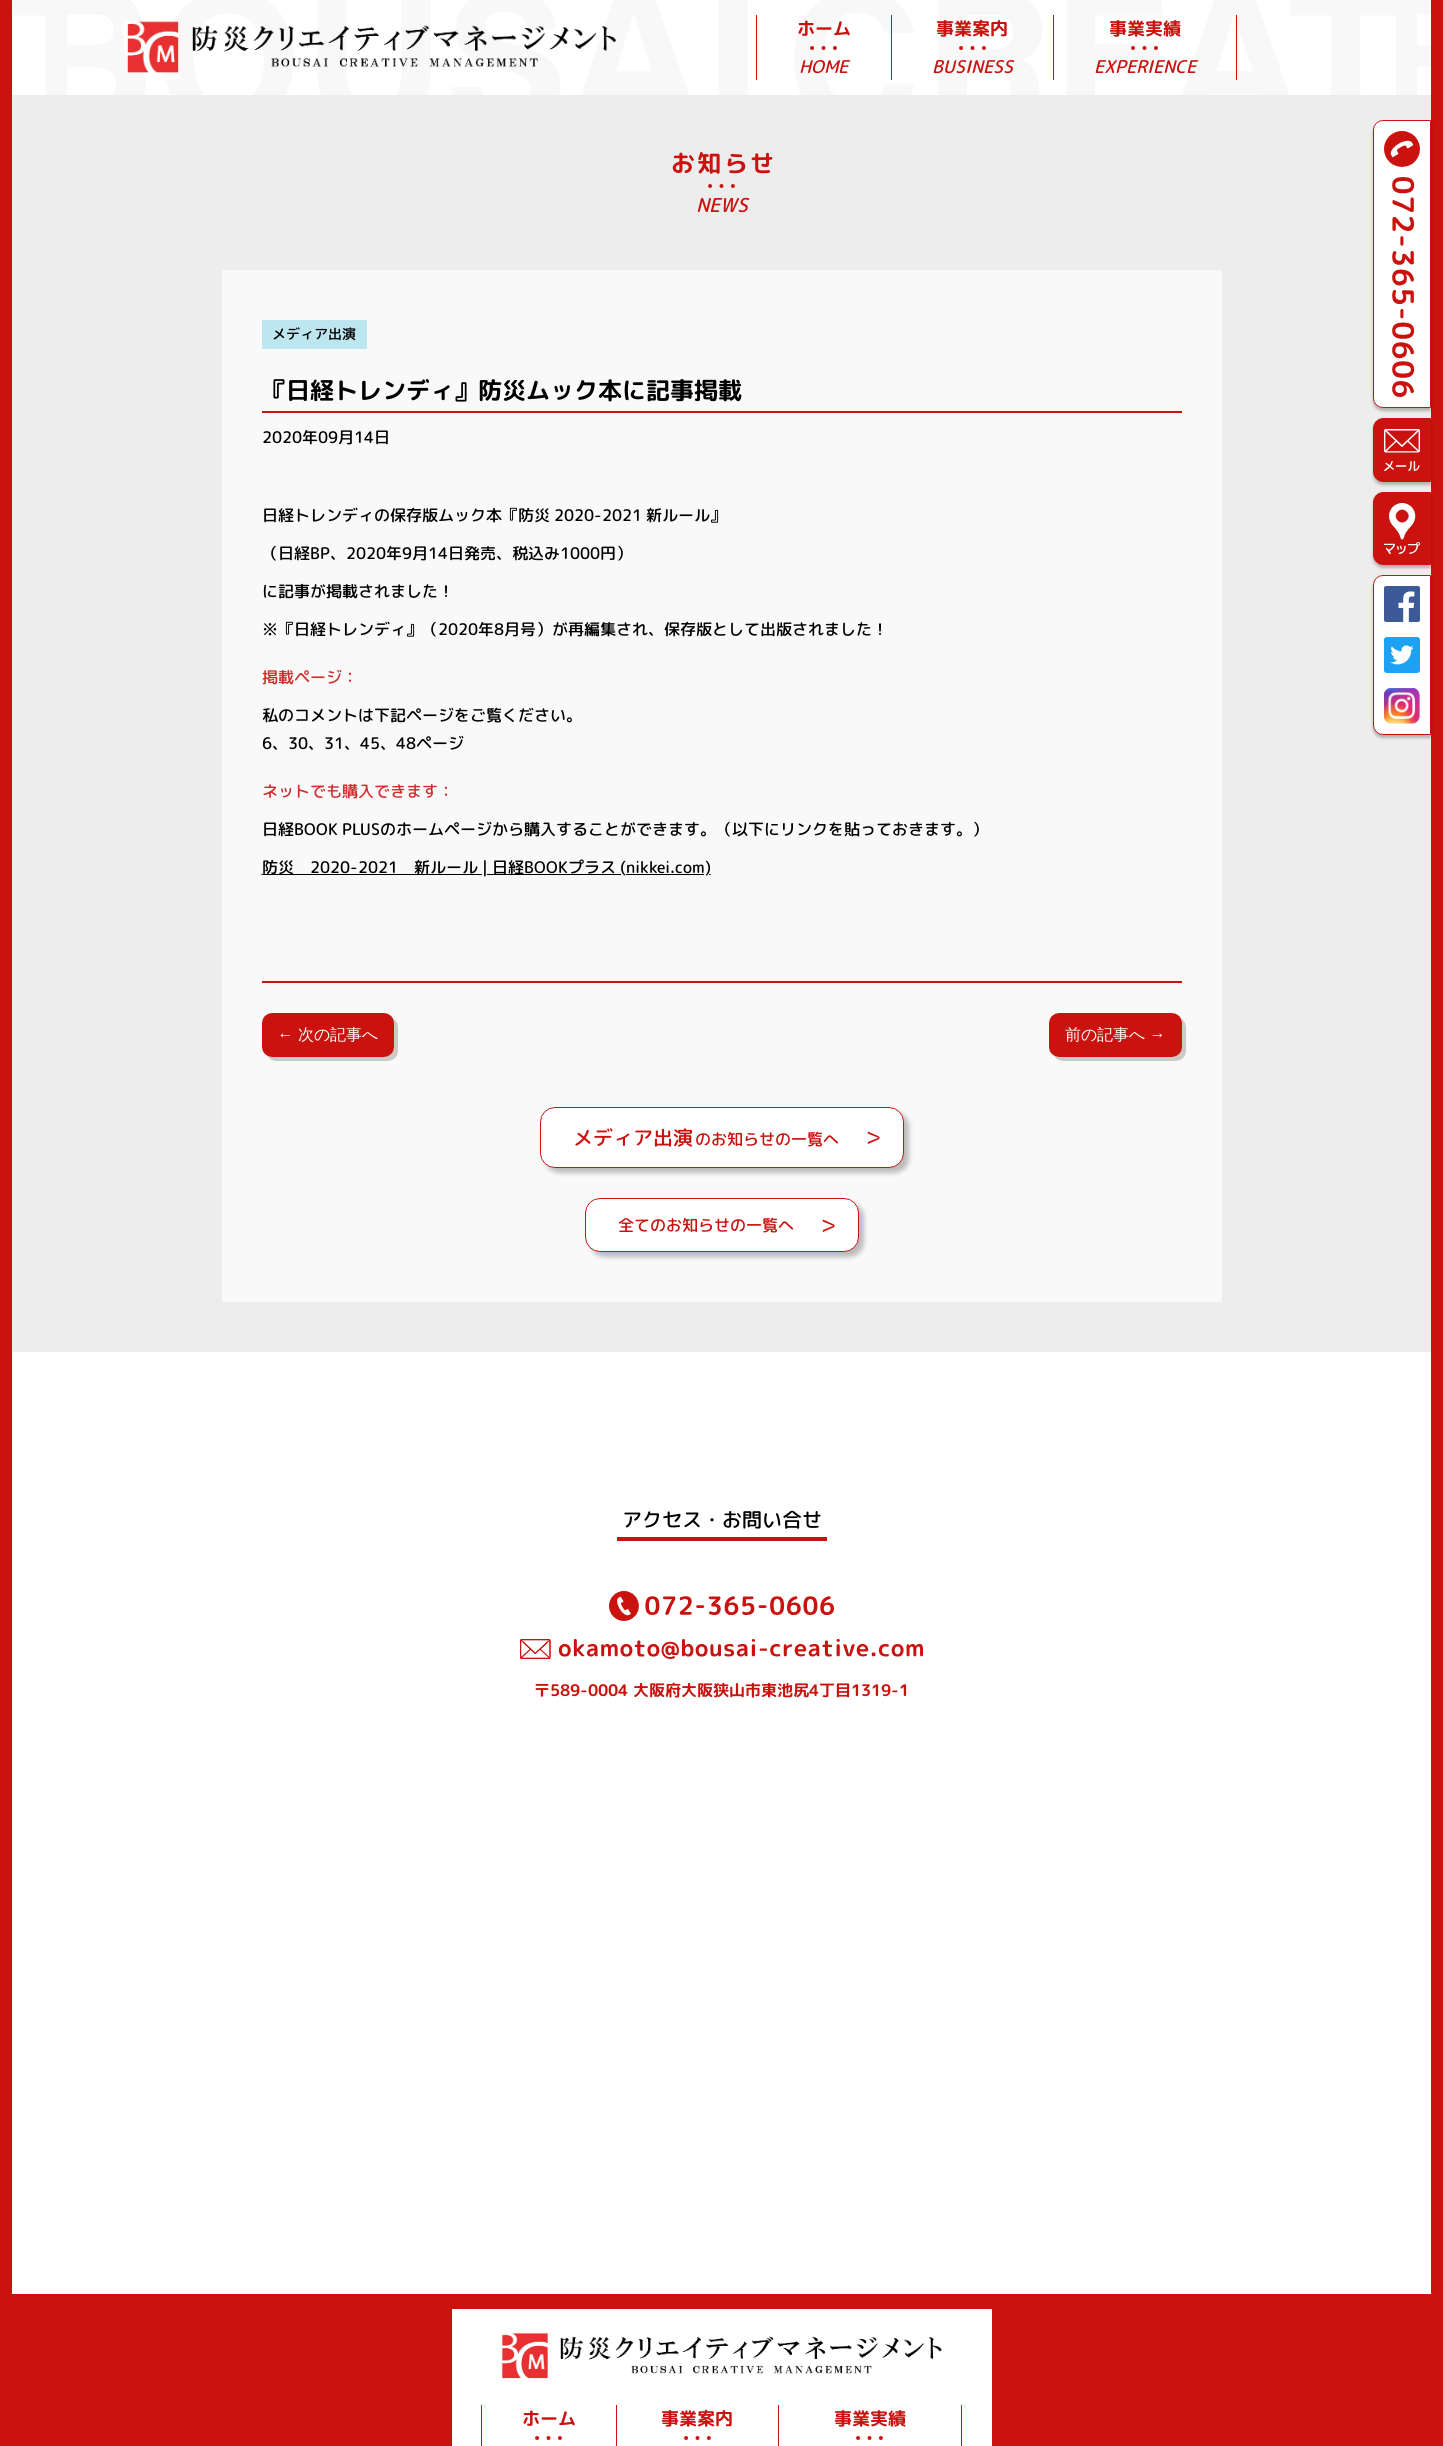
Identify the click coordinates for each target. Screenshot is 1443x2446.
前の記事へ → (1115, 1034)
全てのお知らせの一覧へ (706, 1225)
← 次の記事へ (328, 1034)
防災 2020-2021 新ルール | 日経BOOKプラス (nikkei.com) (486, 867)
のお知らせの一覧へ (706, 1137)
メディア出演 (314, 334)
